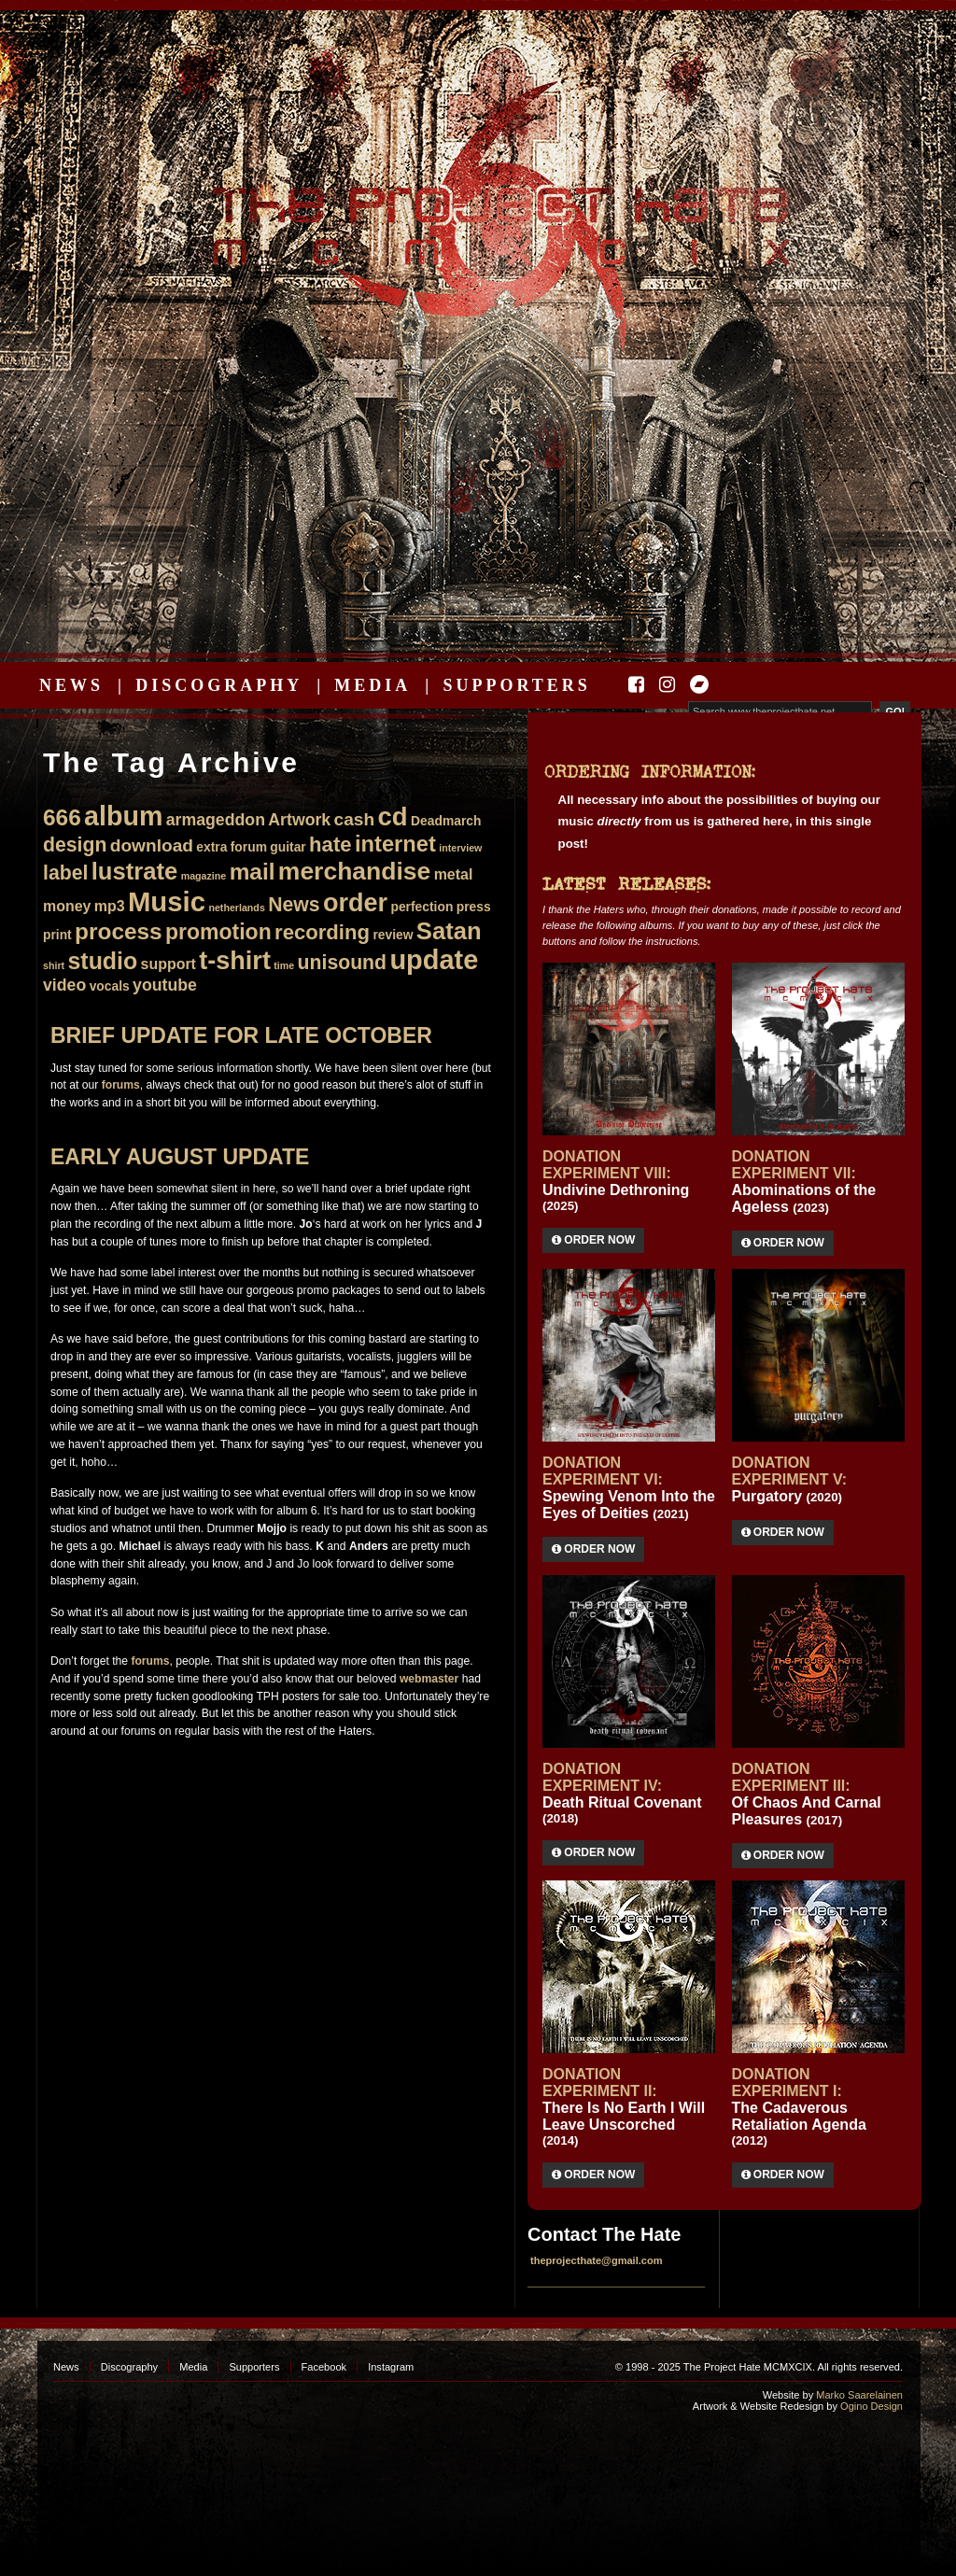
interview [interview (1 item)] (460, 847)
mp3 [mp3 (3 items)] (109, 906)
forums (121, 1084)
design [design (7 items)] (74, 844)
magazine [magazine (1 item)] (204, 875)
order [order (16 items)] (355, 903)
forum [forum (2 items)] (249, 846)
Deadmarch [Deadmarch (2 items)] (446, 820)
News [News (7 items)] (293, 904)
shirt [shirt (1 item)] (53, 965)
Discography (218, 685)
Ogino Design (871, 2406)
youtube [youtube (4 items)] (165, 985)
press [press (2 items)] (474, 906)
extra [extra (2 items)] (211, 846)
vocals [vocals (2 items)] (110, 985)
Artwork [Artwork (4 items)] (299, 819)
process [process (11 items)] (118, 931)
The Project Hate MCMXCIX (474, 215)
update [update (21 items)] (433, 960)
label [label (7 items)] (65, 872)
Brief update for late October (241, 1035)
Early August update (179, 1157)
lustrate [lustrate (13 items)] (134, 871)
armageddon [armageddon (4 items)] (215, 819)
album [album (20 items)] (123, 816)
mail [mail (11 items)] (252, 871)
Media (372, 685)
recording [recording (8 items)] (322, 932)
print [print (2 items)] (57, 934)
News (71, 685)
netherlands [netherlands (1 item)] (236, 907)
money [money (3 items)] (67, 906)
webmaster (429, 1678)
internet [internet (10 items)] (395, 844)
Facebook (324, 2366)
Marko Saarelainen (859, 2394)
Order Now (593, 1239)
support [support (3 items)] (168, 964)
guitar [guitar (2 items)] (287, 846)
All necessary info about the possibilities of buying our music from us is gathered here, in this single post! (719, 821)
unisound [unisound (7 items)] (342, 962)
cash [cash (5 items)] (354, 819)
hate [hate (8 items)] (330, 844)
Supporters (516, 685)
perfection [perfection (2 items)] (421, 906)
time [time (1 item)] (284, 965)
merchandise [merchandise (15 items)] (354, 871)
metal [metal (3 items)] (453, 874)
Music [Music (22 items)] (166, 901)
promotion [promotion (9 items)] (218, 932)
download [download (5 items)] (151, 845)
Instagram (391, 2366)
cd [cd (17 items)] (393, 816)
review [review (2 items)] (393, 934)
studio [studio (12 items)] (102, 961)
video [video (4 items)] (64, 985)
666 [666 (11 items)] (62, 817)
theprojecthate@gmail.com (596, 2260)
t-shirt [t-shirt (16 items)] (235, 961)
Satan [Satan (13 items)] (449, 931)
